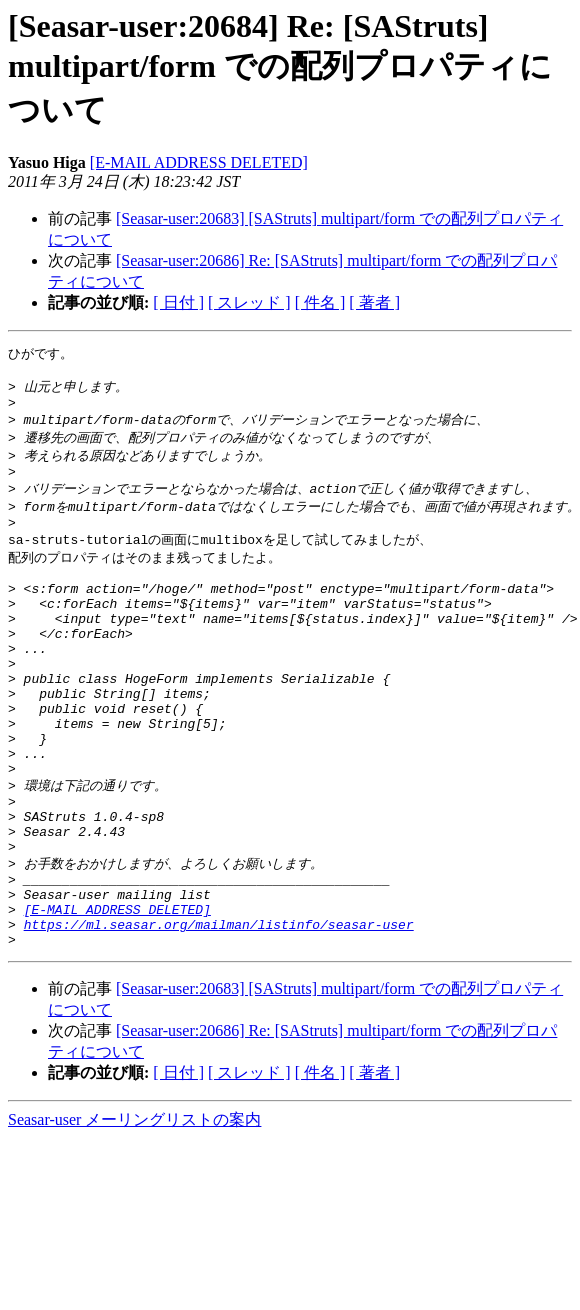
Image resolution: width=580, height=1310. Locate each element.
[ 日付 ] (178, 302)
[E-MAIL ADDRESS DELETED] (199, 162)
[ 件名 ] (320, 302)
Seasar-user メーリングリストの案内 (134, 1211)
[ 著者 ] (374, 302)
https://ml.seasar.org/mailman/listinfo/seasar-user (219, 1013)
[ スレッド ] (249, 302)
